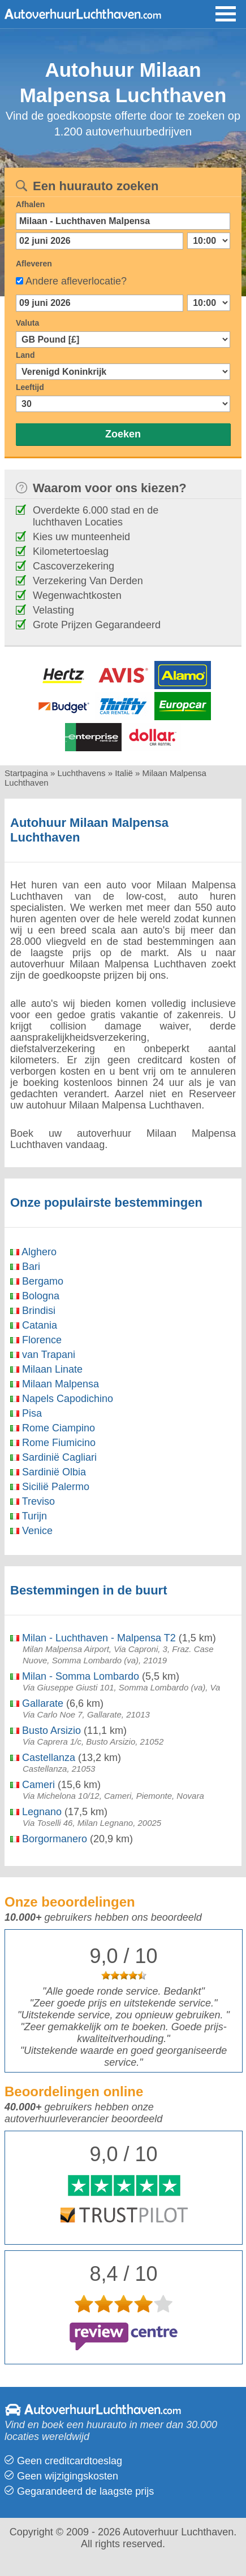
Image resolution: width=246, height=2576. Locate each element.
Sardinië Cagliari (53, 1457)
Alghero (33, 1252)
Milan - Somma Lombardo (74, 1676)
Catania (33, 1325)
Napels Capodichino (61, 1398)
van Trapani (42, 1354)
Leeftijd (30, 387)
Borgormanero (48, 1839)
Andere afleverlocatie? (76, 281)
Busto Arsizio (45, 1730)
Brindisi (32, 1310)
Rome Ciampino (52, 1428)
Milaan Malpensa (54, 1384)
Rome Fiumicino (53, 1442)
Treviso (32, 1501)
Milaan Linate (46, 1369)
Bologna (34, 1296)
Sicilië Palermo (49, 1486)
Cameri (32, 1784)
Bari (25, 1266)
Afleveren (34, 263)
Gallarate (36, 1703)
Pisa (26, 1413)
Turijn (28, 1516)
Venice (31, 1530)
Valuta (27, 322)
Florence (36, 1340)
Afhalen (30, 204)
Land (25, 355)
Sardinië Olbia (48, 1472)
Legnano (36, 1811)
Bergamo (36, 1281)
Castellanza (42, 1757)
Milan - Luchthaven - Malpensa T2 (93, 1638)
